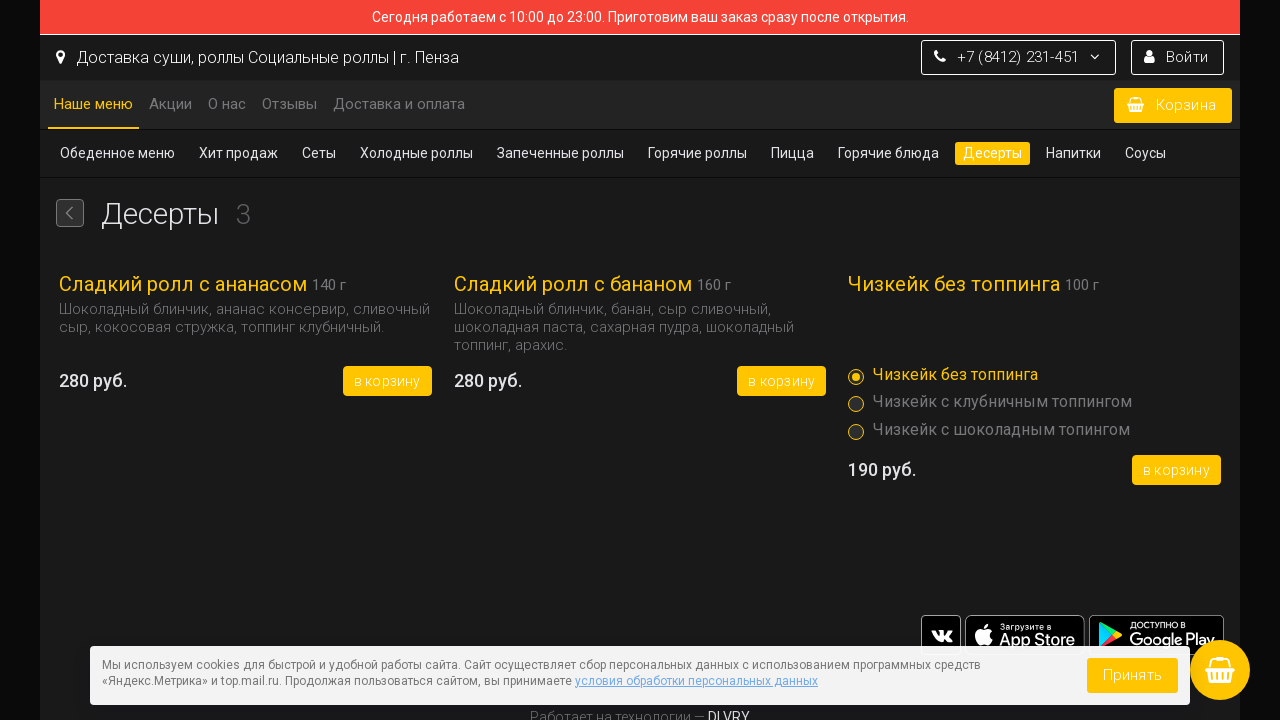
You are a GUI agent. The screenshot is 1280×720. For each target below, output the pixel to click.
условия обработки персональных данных (696, 681)
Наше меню (93, 104)
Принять (1132, 675)
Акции (170, 104)
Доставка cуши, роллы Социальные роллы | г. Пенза (257, 57)
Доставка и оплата (399, 104)
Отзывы (289, 104)
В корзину (387, 381)
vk (941, 635)
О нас (227, 104)
